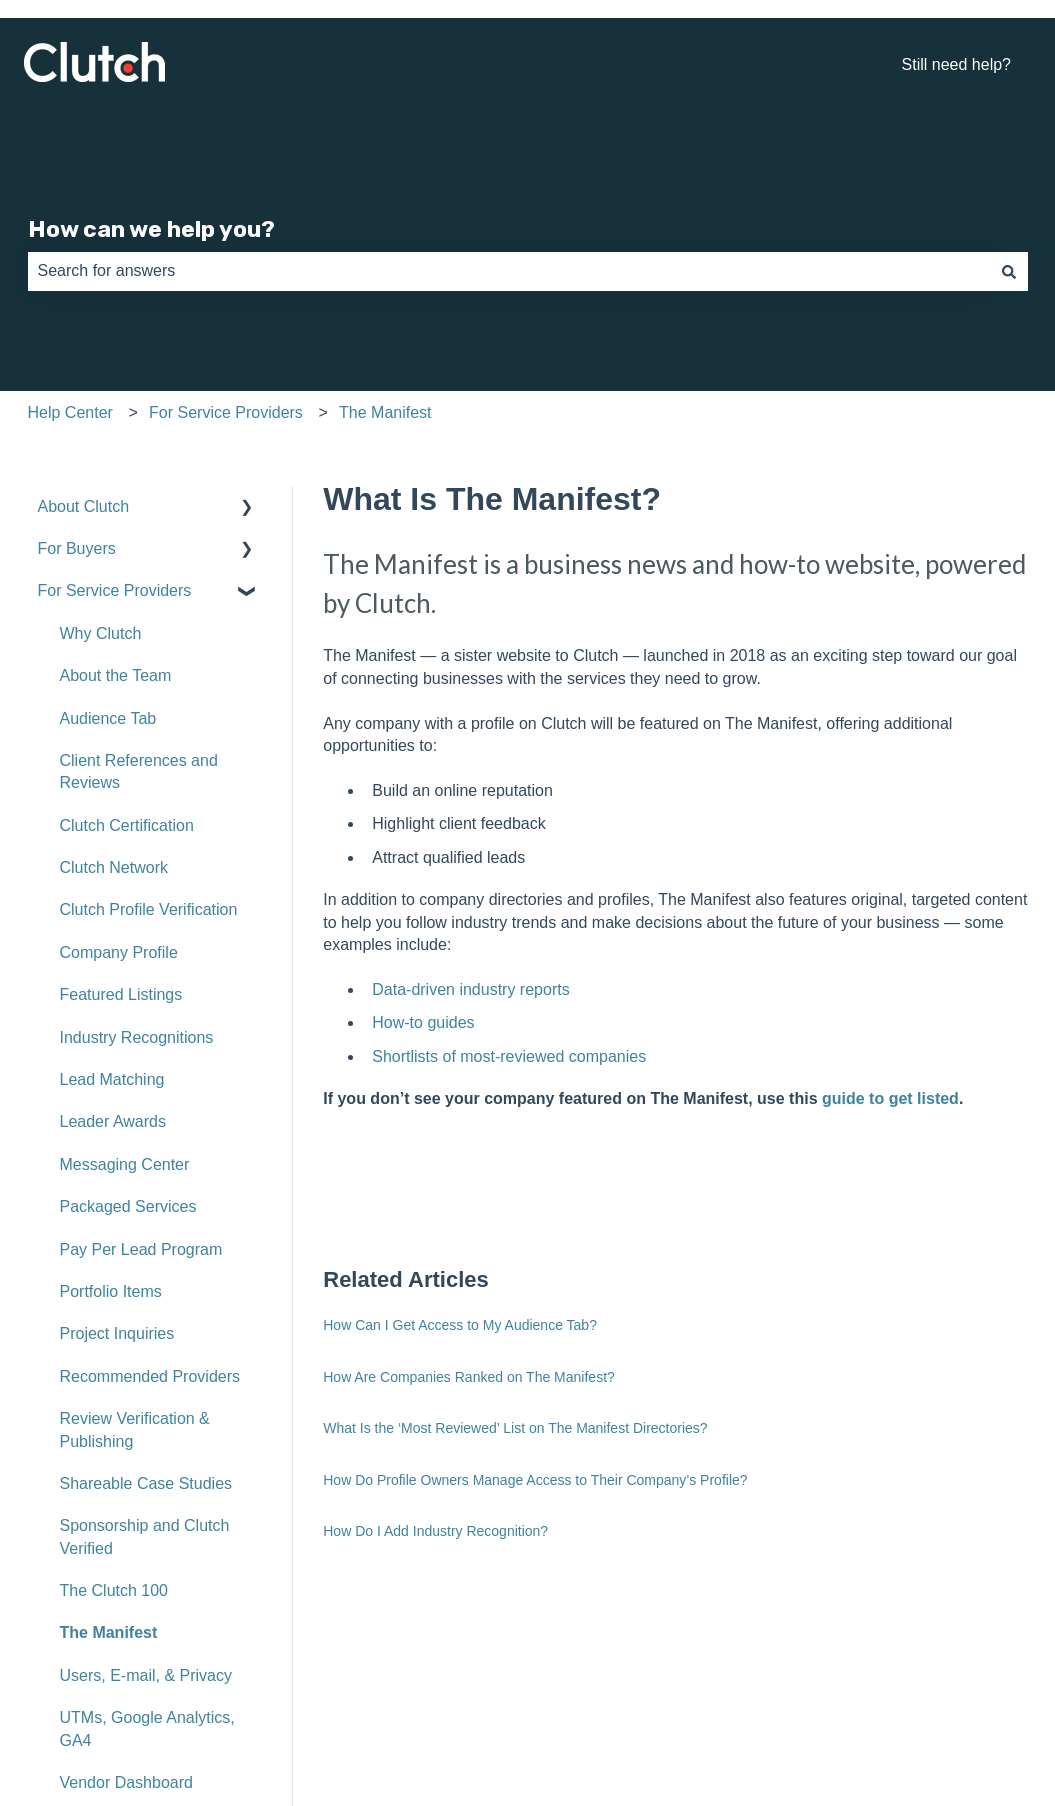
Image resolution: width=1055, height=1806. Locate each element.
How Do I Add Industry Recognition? (435, 1531)
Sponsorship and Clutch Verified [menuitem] (145, 1536)
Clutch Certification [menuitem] (127, 825)
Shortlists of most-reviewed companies (509, 1056)
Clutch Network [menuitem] (114, 867)
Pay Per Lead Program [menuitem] (141, 1249)
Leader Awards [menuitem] (113, 1121)
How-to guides (423, 1022)
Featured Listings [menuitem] (121, 994)
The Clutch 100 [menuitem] (114, 1590)
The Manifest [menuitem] (109, 1632)
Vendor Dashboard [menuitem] (126, 1782)
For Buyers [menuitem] (77, 548)
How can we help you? (151, 229)
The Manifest (385, 412)
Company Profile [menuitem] (119, 952)
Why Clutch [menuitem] (101, 633)
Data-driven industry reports (470, 989)
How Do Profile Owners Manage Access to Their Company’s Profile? (535, 1480)
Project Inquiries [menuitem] (117, 1333)
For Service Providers (226, 412)
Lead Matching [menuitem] (112, 1079)
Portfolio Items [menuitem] (111, 1291)
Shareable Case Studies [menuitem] (146, 1483)
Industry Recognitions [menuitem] (137, 1037)
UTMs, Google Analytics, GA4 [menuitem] (147, 1728)
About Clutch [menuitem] (84, 506)
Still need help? (956, 64)
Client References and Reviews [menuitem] (139, 771)
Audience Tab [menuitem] (108, 718)
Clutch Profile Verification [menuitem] (149, 909)
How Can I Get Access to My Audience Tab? (460, 1325)
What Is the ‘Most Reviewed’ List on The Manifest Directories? (515, 1428)
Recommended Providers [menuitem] (150, 1376)
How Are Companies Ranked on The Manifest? (469, 1377)
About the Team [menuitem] (116, 675)
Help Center (70, 412)
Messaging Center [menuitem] (125, 1164)
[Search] (1009, 271)
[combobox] (509, 271)
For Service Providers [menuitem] (115, 590)
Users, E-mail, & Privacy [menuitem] (146, 1675)
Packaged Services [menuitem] (128, 1206)
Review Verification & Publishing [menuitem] (135, 1429)
